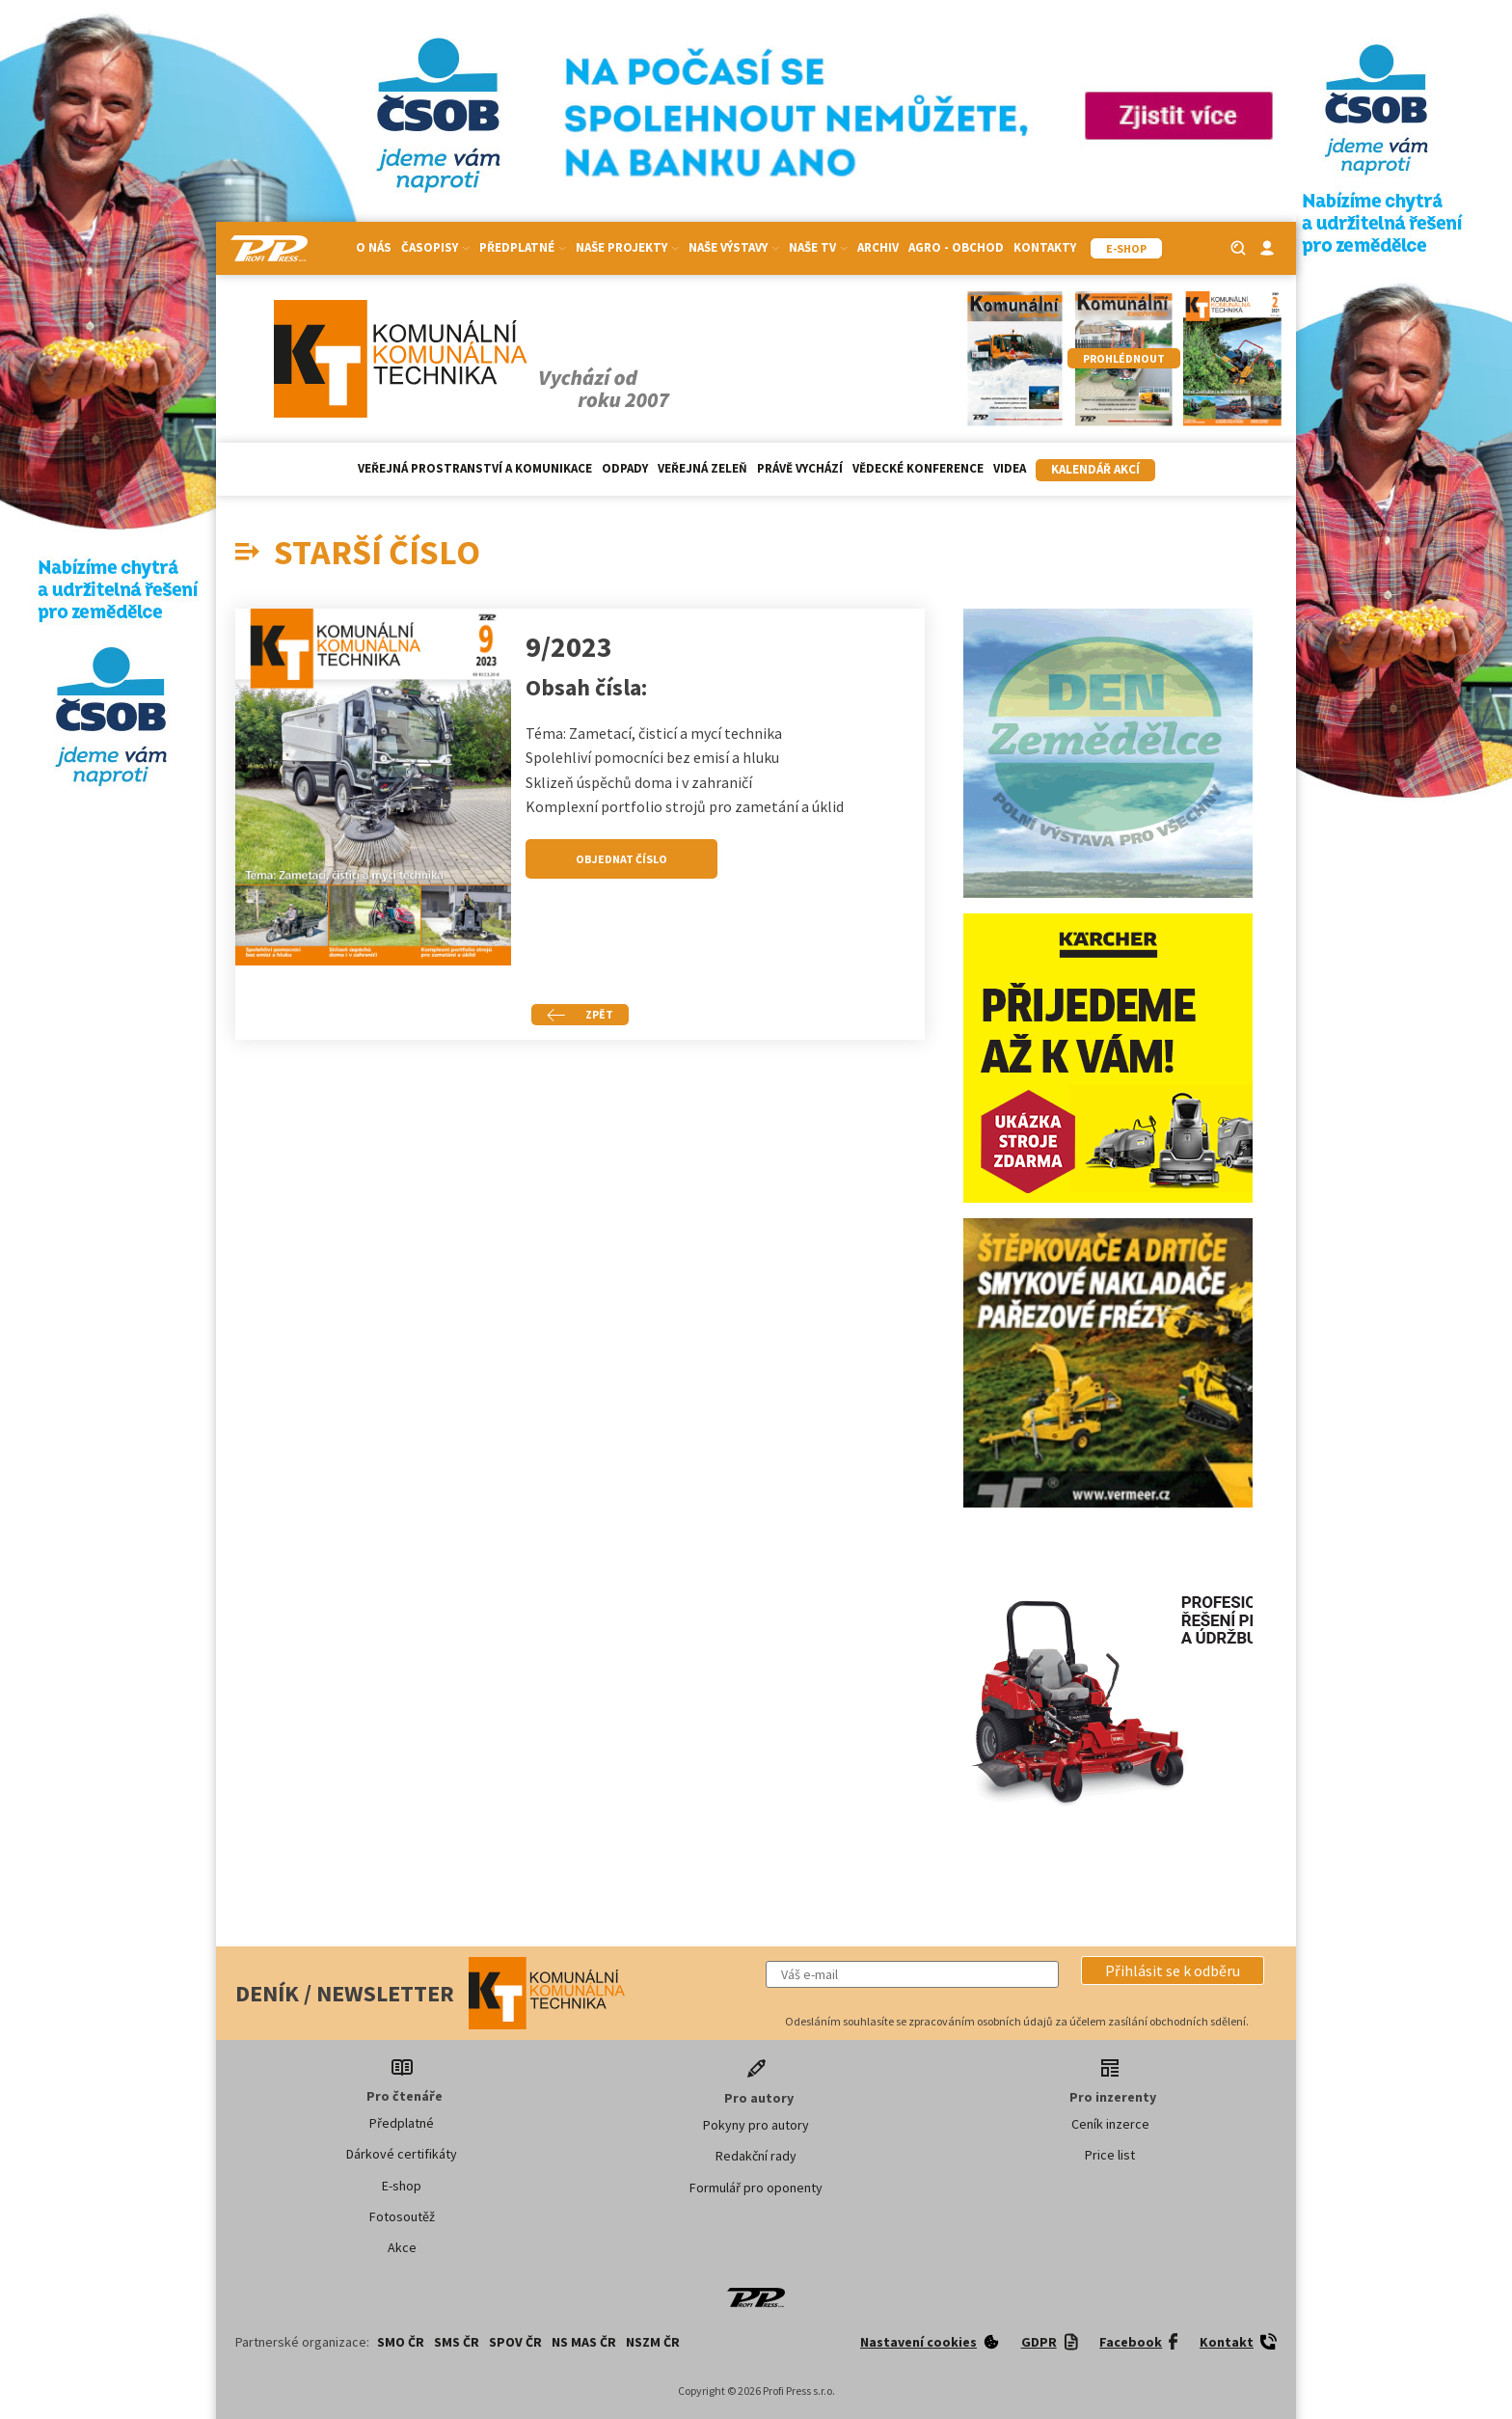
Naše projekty (627, 247)
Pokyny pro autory (756, 2125)
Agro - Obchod (956, 247)
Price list (1110, 2154)
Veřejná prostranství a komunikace (475, 468)
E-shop (401, 2185)
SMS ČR (456, 2342)
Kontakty (1044, 247)
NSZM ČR (653, 2342)
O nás (374, 247)
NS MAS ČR (584, 2342)
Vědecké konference (918, 468)
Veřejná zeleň (702, 468)
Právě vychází (800, 468)
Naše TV (818, 247)
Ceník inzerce (1110, 2124)
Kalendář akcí (1095, 469)
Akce (402, 2247)
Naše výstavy (733, 247)
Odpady (625, 468)
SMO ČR (400, 2342)
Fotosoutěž (402, 2216)
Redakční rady (756, 2155)
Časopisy (435, 247)
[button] (1172, 1970)
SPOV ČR (515, 2342)
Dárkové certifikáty (401, 2153)
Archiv (878, 247)
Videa (1009, 468)
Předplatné (522, 247)
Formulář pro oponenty (756, 2187)
